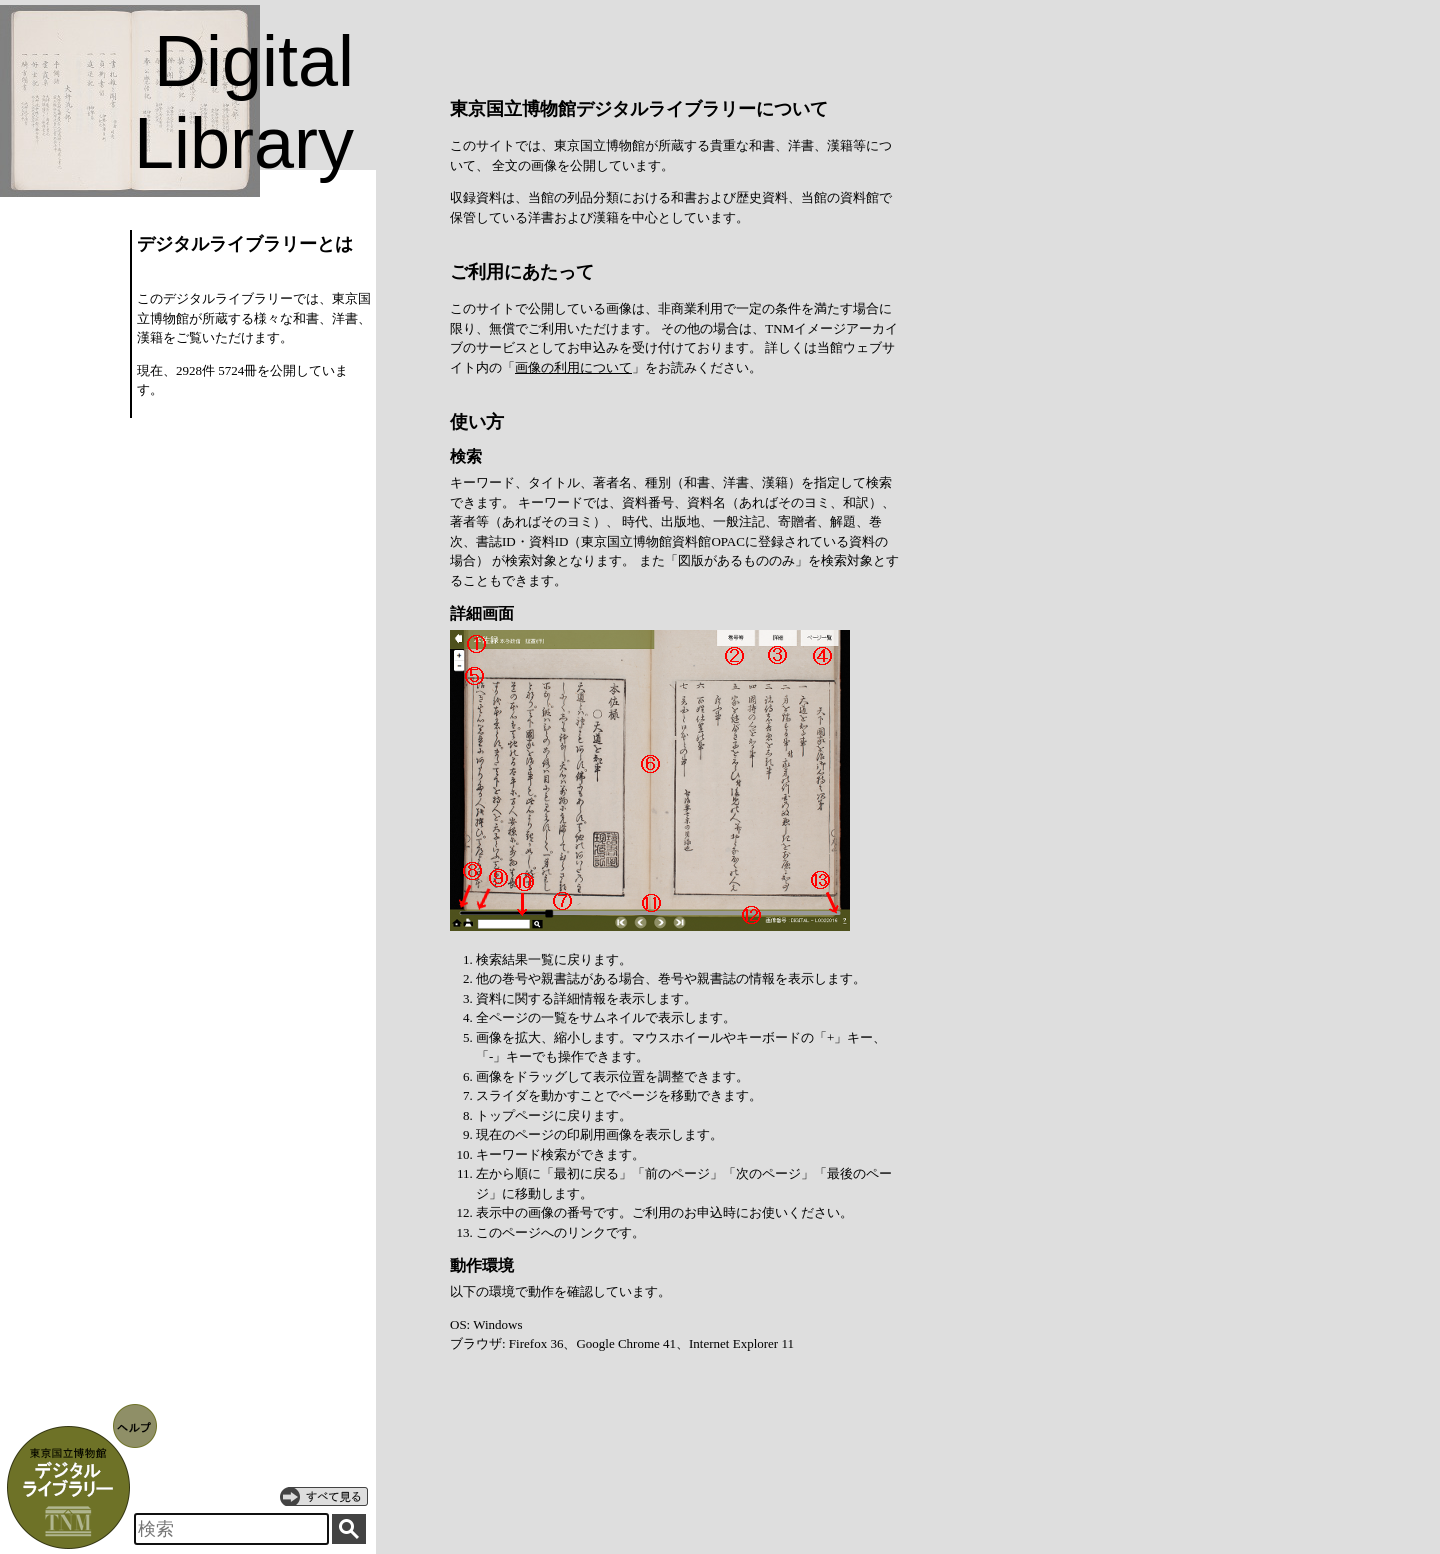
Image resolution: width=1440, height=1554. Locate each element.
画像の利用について (573, 367)
